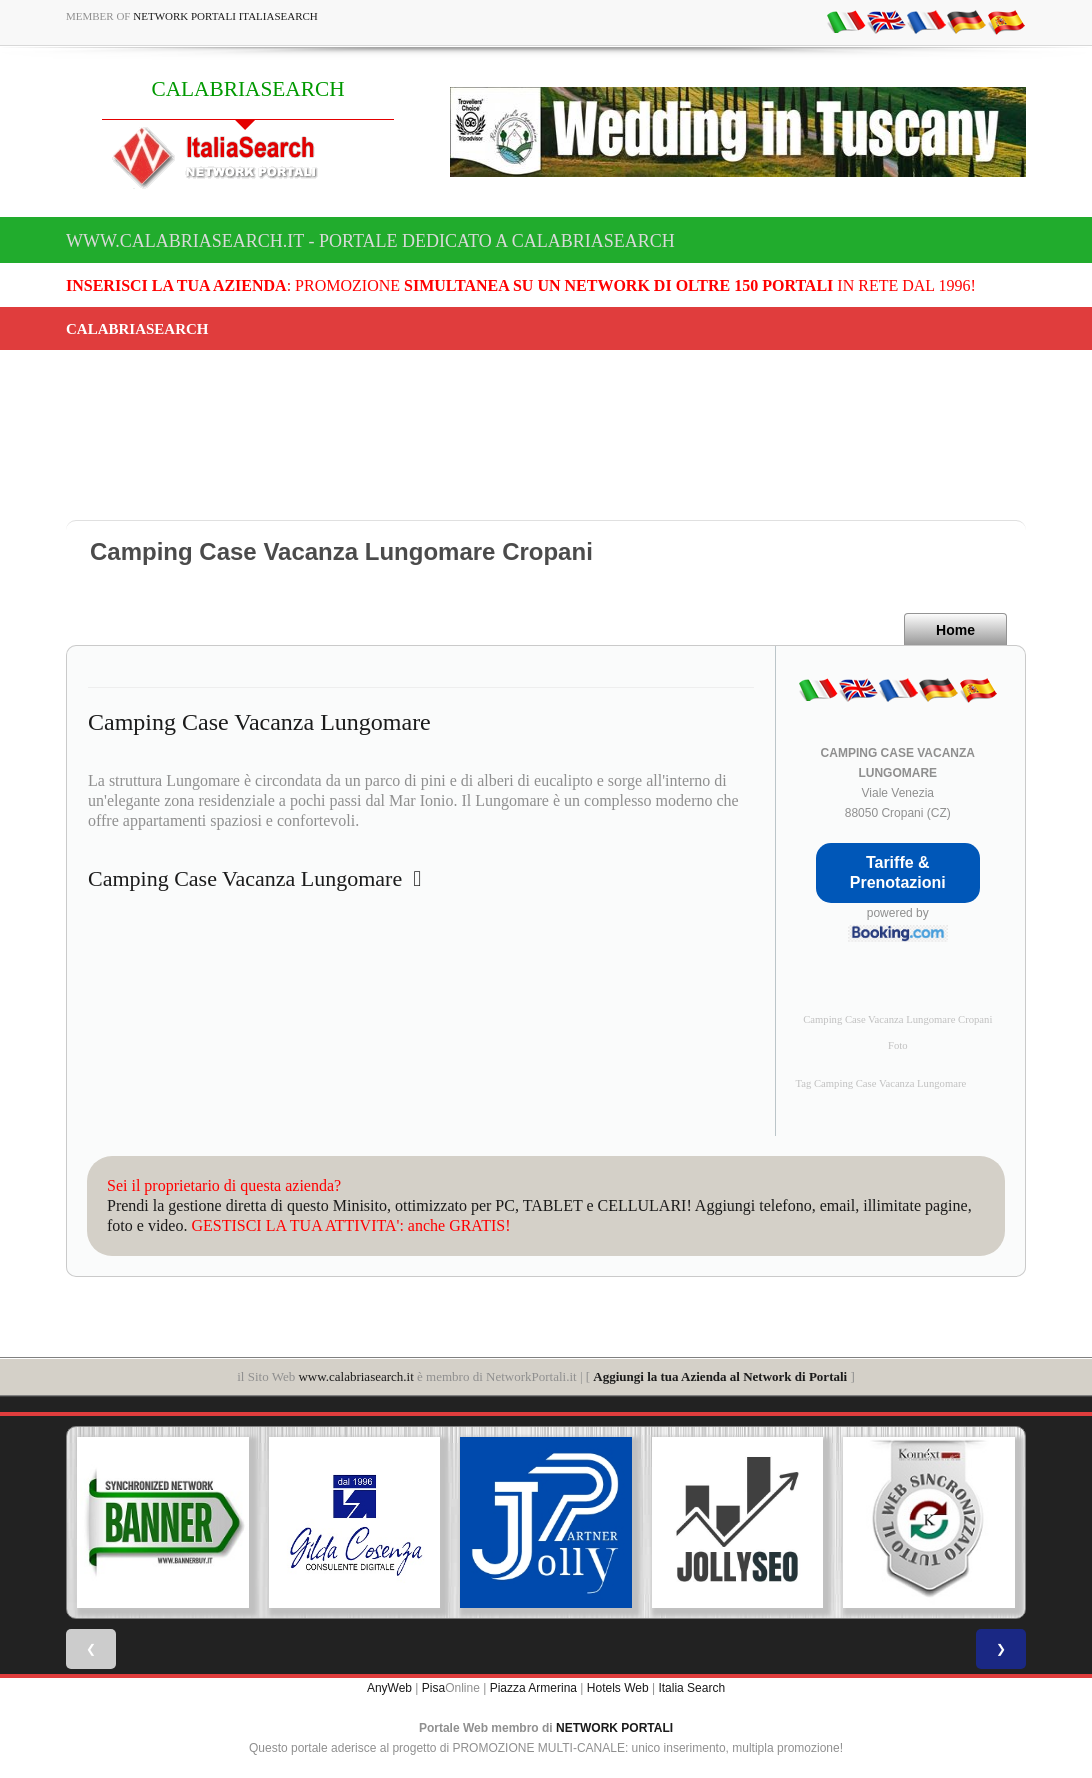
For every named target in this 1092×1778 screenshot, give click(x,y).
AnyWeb (389, 1688)
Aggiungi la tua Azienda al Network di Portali (720, 1376)
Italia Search (691, 1688)
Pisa (433, 1688)
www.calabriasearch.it (355, 1376)
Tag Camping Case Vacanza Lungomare (881, 1083)
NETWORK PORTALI (614, 1728)
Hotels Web (618, 1688)
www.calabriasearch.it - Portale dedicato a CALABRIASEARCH (370, 241)
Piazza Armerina (533, 1688)
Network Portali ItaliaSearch (225, 16)
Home (955, 630)
